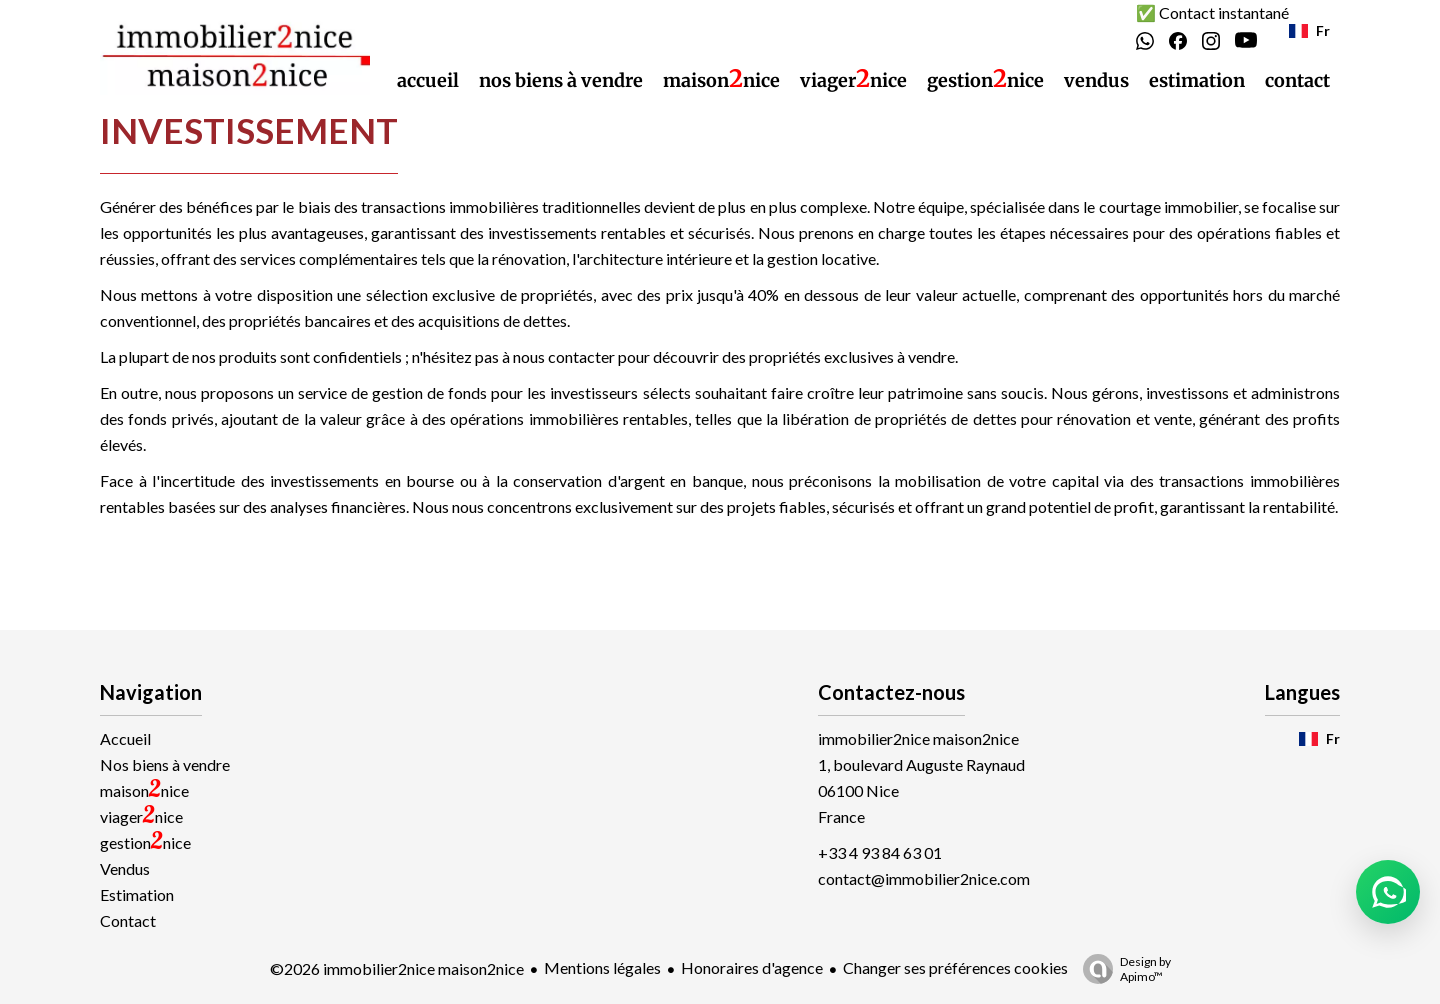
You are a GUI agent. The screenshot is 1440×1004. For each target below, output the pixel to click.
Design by (1122, 969)
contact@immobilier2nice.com (924, 878)
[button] (1388, 892)
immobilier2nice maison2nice (918, 738)
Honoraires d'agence (752, 967)
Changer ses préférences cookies (955, 967)
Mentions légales (602, 967)
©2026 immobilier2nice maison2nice (397, 968)
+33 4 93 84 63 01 (880, 852)
